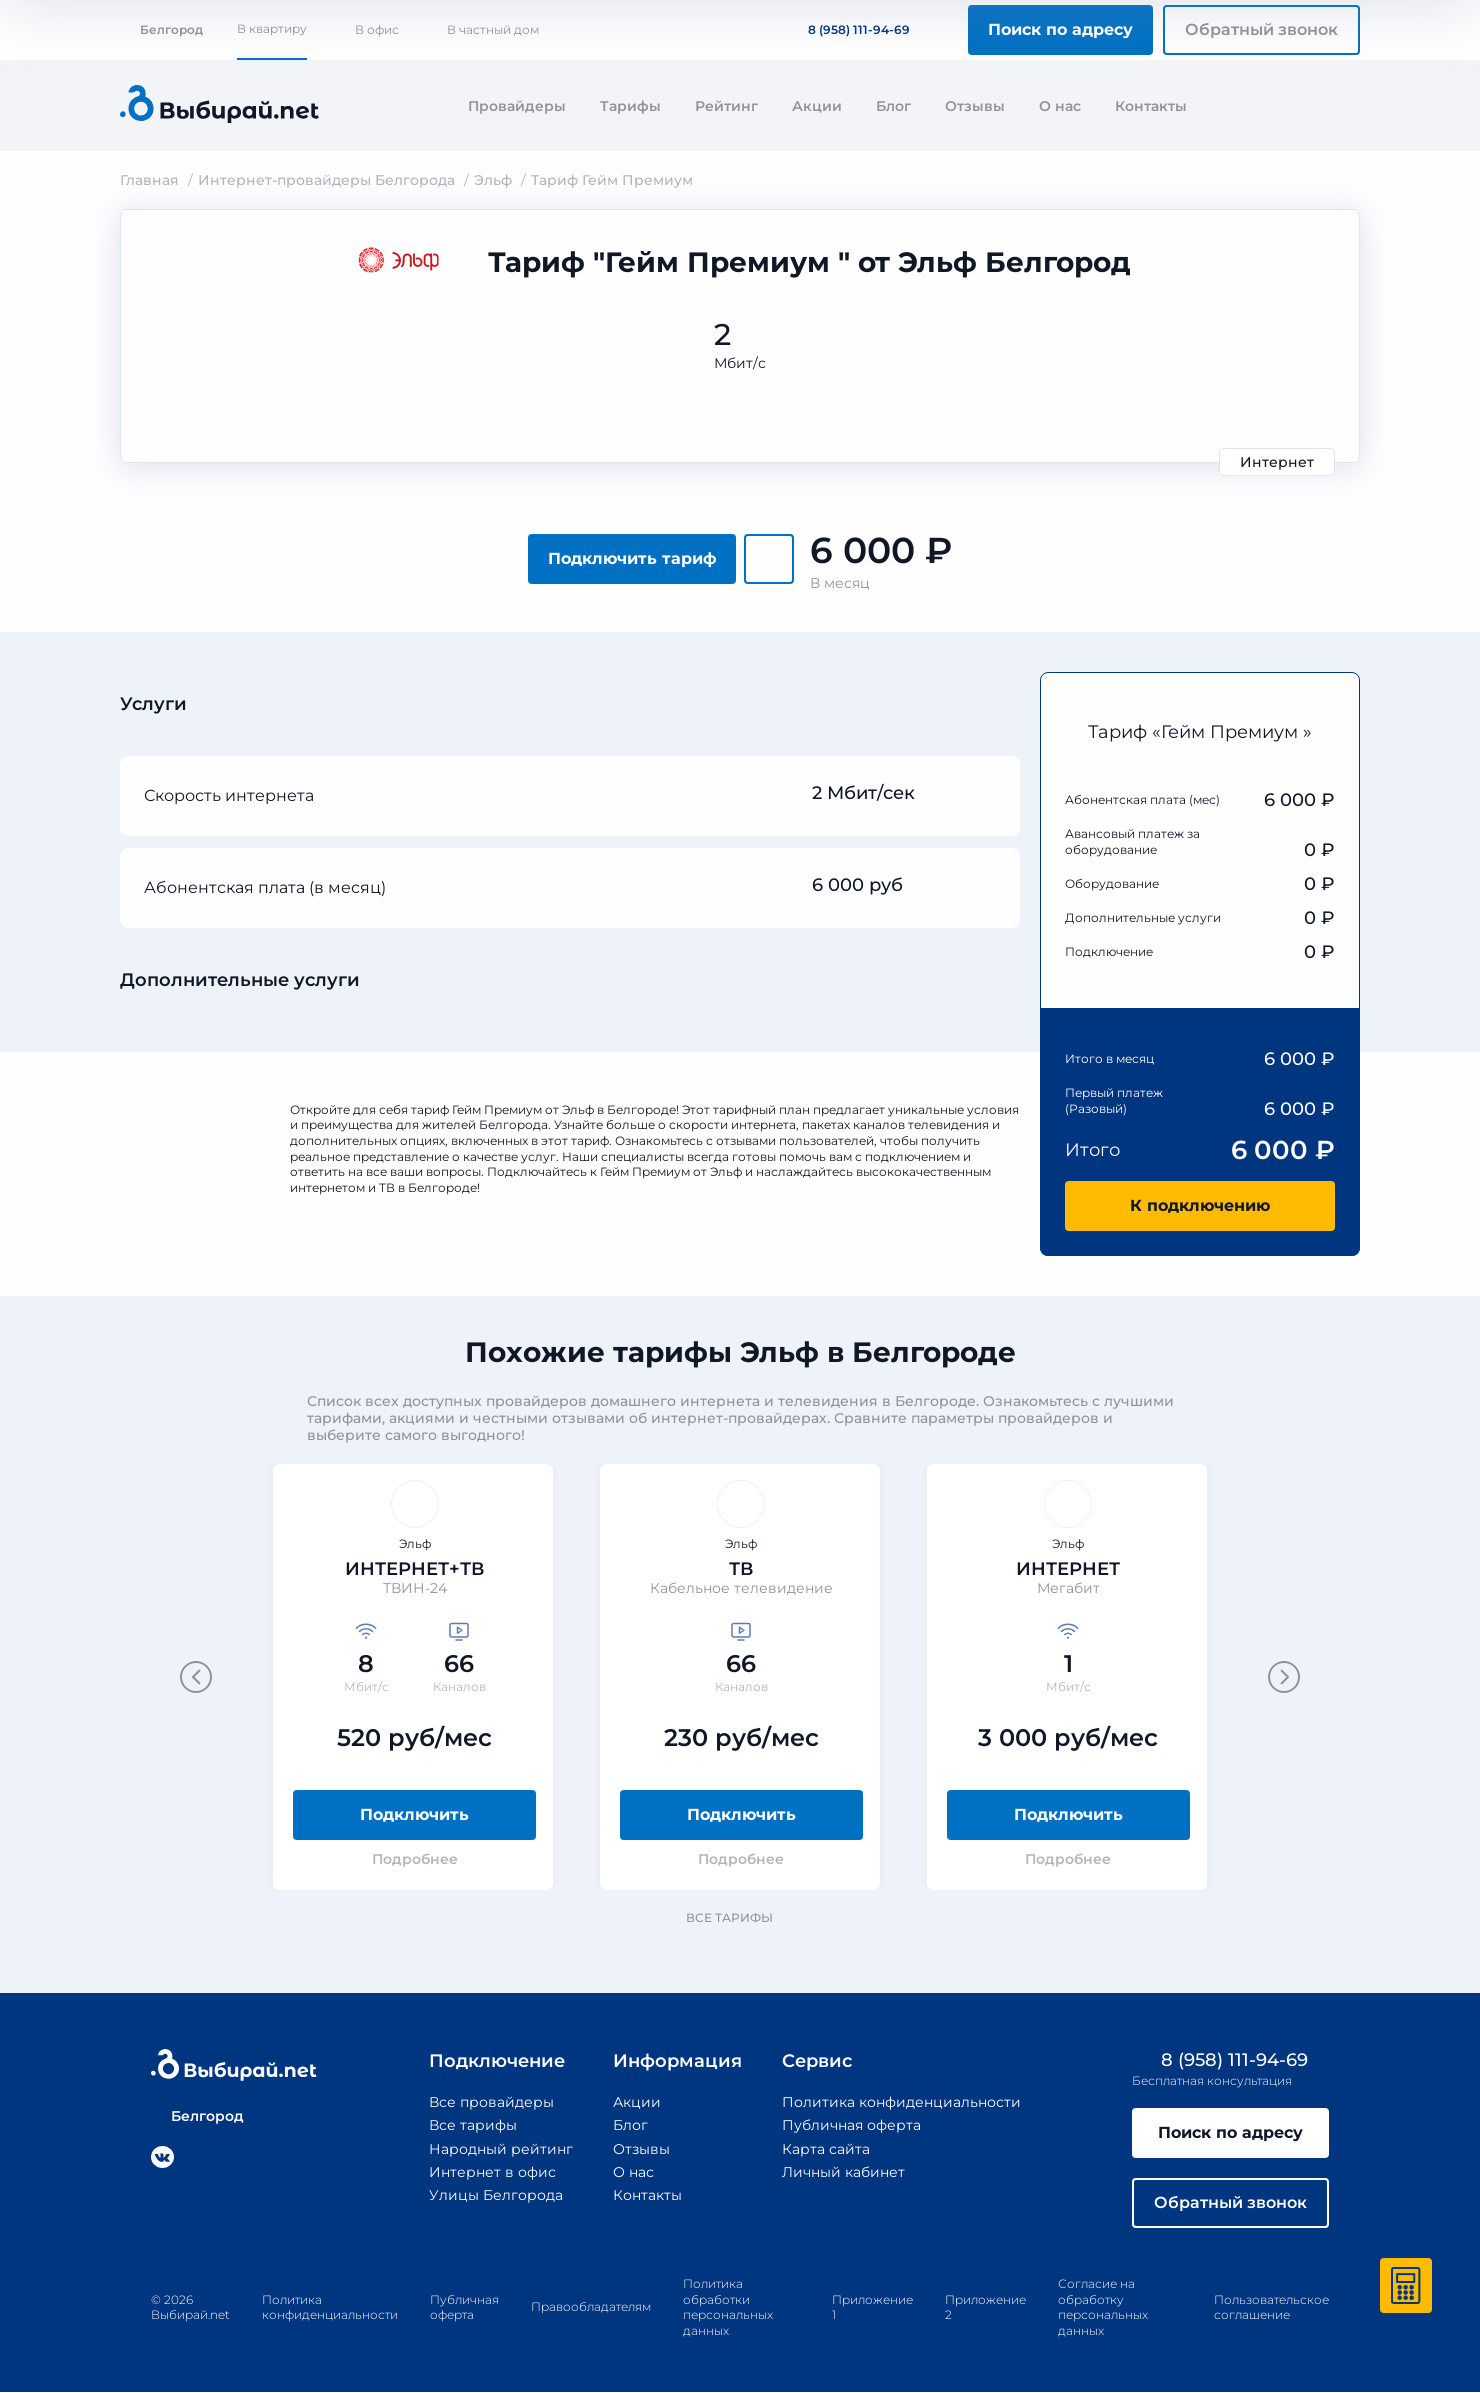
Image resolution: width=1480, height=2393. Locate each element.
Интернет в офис (492, 2172)
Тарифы (630, 106)
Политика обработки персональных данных (728, 2307)
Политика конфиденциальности (901, 2102)
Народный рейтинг (501, 2149)
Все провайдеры (491, 2102)
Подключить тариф (632, 558)
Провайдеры (517, 106)
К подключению (1200, 1205)
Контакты (1151, 106)
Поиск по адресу (1060, 29)
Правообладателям (591, 2307)
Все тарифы (739, 1917)
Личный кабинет (843, 2172)
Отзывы (975, 106)
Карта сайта (826, 2149)
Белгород (161, 29)
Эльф (493, 180)
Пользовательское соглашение (1271, 2307)
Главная (149, 180)
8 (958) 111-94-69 (847, 29)
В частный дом (493, 29)
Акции (817, 106)
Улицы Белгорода (496, 2195)
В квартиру (272, 28)
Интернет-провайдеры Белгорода (326, 180)
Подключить (414, 1814)
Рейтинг (726, 106)
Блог (893, 106)
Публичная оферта (851, 2125)
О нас (1060, 106)
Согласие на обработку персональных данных (1103, 2307)
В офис (377, 29)
